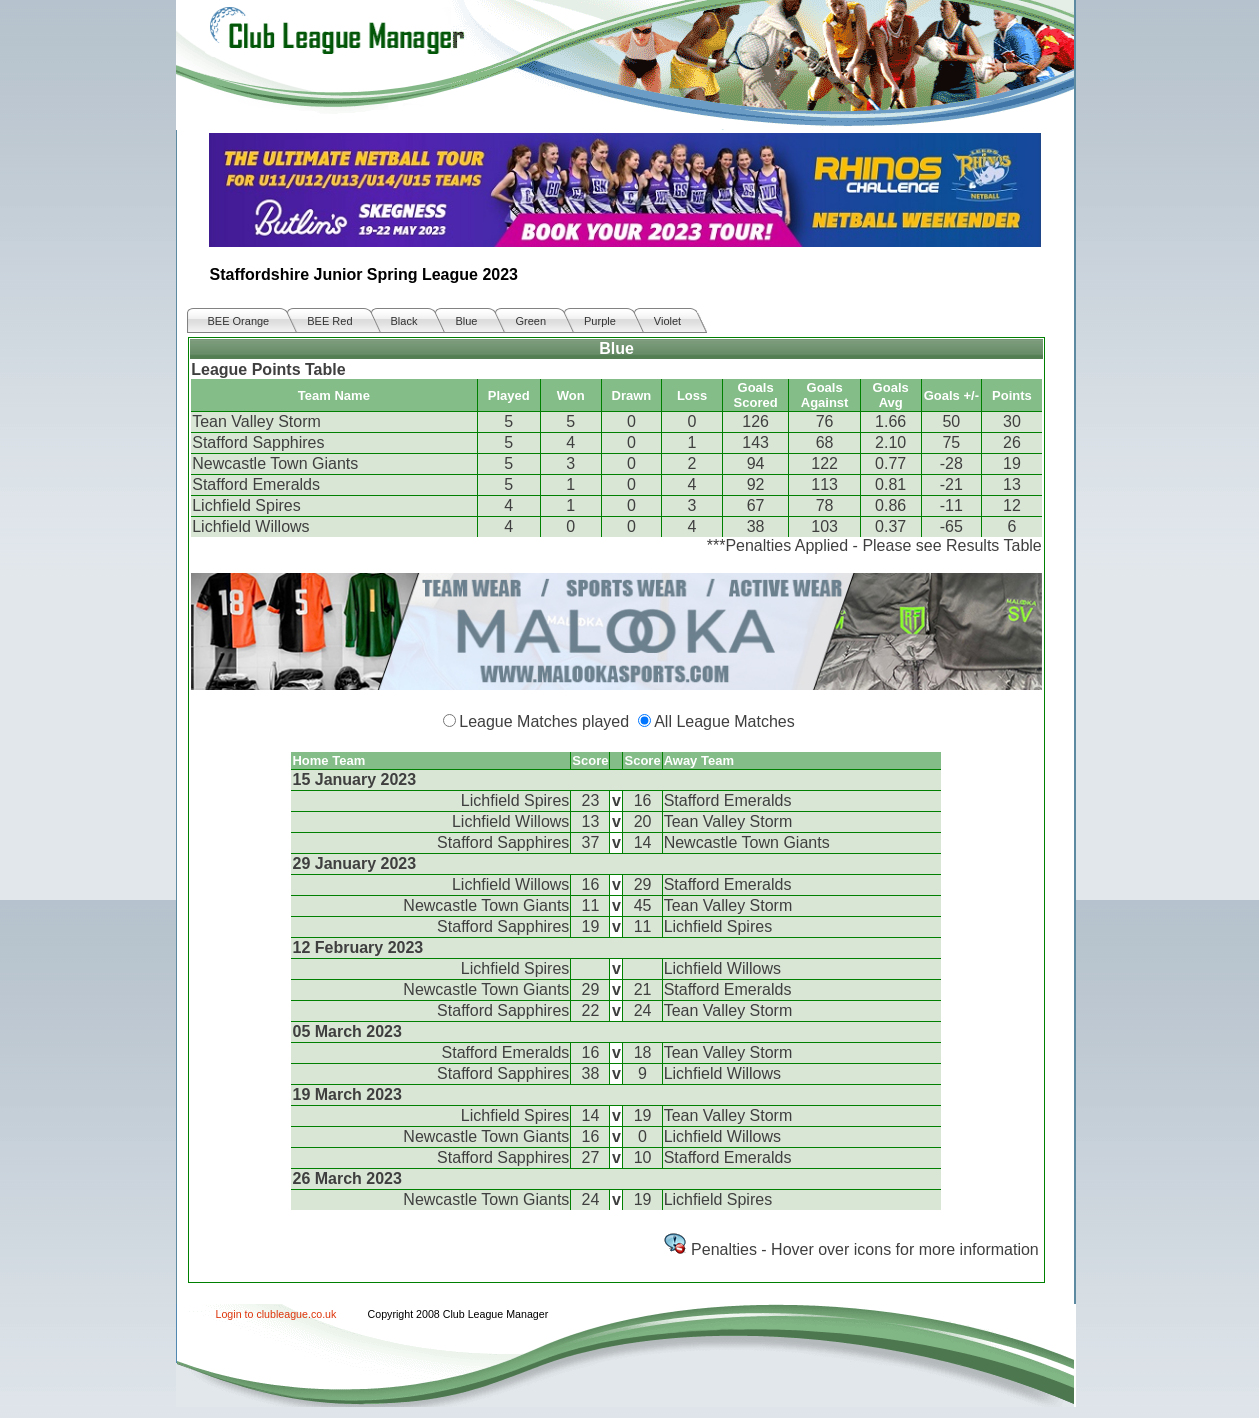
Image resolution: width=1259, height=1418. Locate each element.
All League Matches (724, 721)
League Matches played (544, 721)
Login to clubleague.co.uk (276, 1314)
